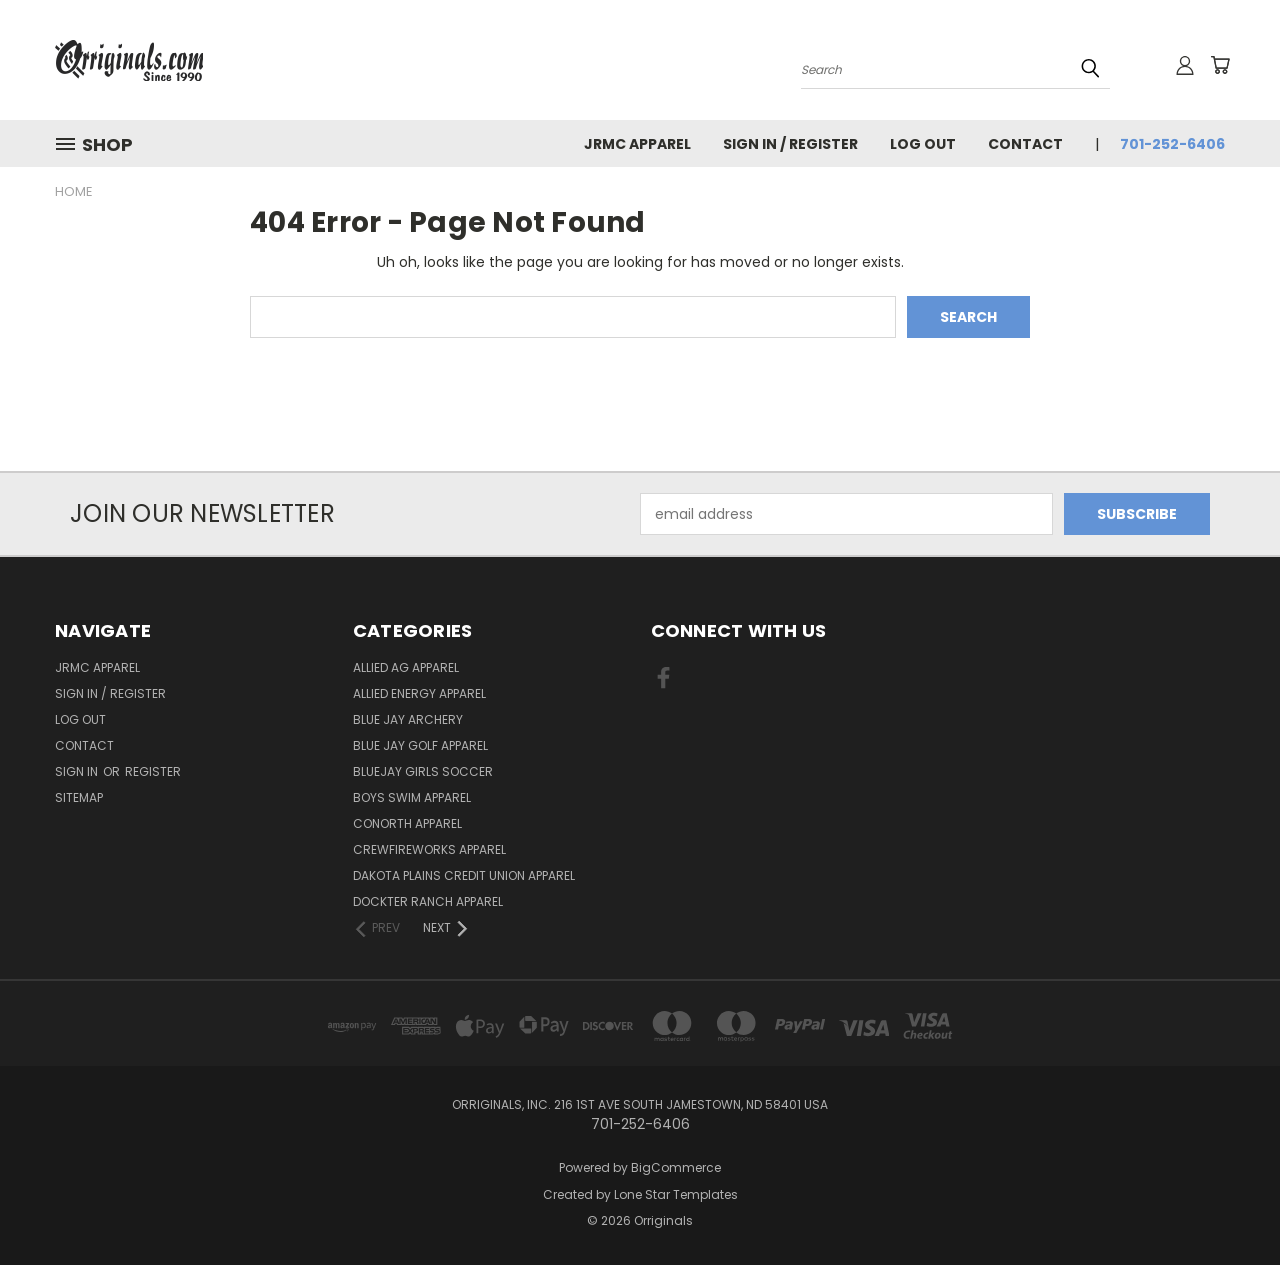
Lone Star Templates (676, 1194)
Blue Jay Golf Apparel (420, 745)
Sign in (78, 771)
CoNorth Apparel (407, 823)
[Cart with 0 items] (1220, 65)
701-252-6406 (1172, 144)
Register (153, 771)
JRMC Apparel (637, 144)
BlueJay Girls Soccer (423, 771)
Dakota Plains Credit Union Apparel (464, 875)
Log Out (923, 144)
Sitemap (79, 797)
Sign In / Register (790, 144)
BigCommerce (676, 1167)
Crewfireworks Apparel (429, 849)
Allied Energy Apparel (419, 693)
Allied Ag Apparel (406, 667)
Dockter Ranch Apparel (428, 901)
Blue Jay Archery (408, 719)
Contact (1025, 144)
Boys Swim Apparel (412, 797)
